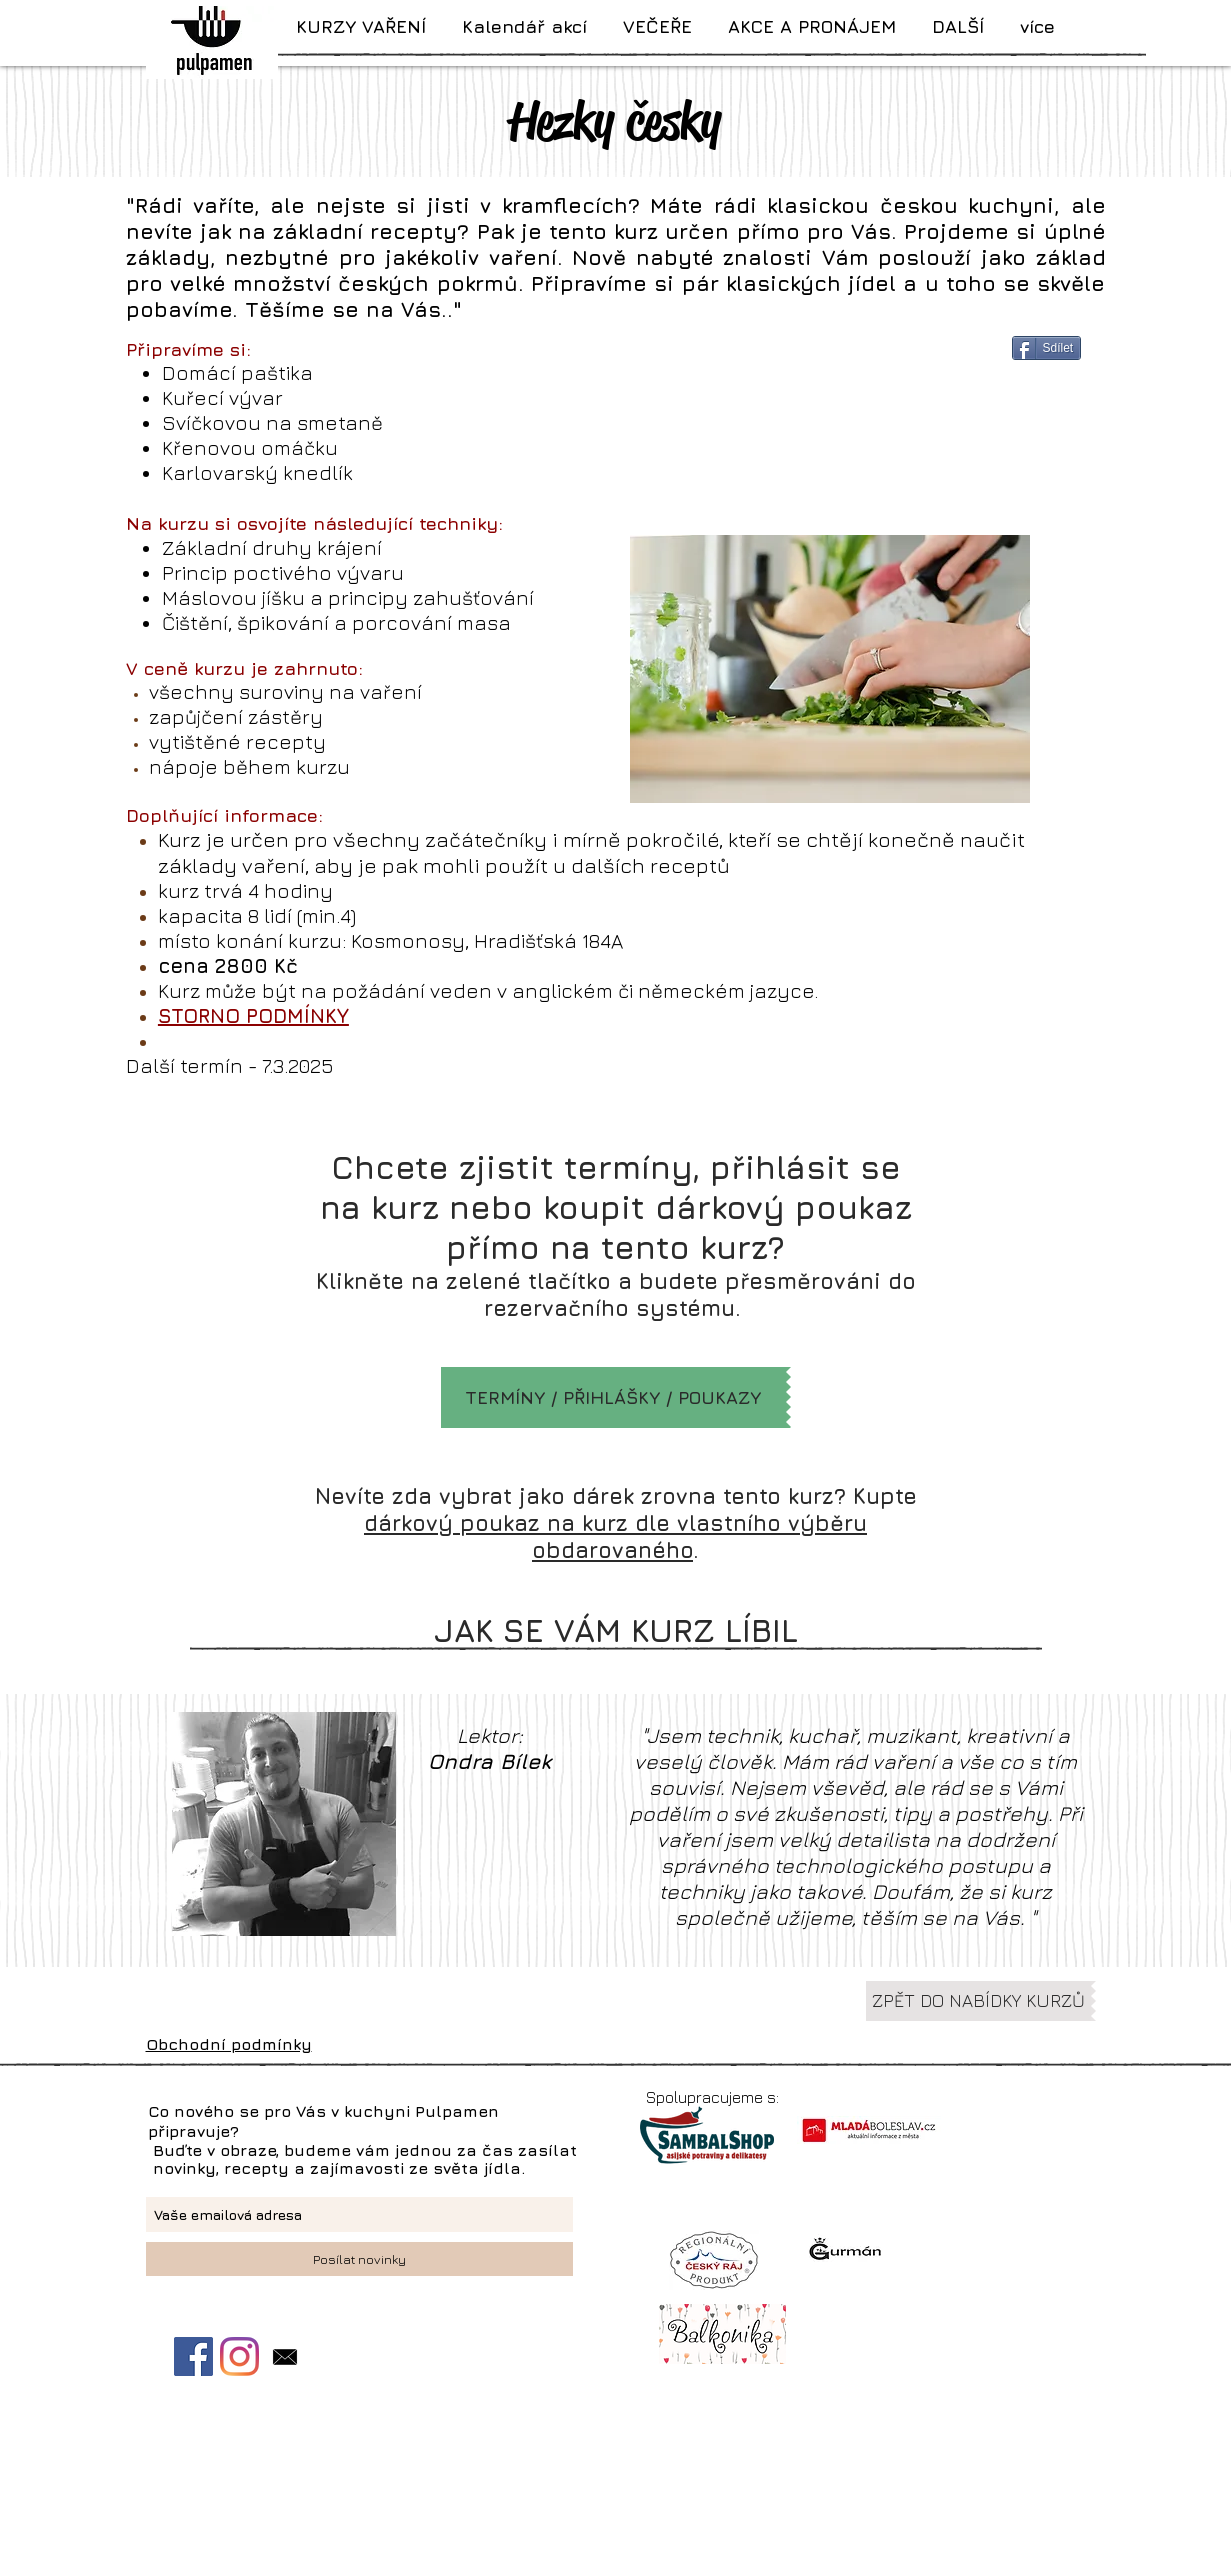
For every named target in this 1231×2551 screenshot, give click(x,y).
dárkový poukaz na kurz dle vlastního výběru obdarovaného (615, 1536)
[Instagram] (239, 2356)
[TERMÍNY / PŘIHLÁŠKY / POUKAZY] (613, 1397)
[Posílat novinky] (359, 2259)
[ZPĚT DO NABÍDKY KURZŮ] (978, 2001)
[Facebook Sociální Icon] (193, 2356)
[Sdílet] (1047, 348)
